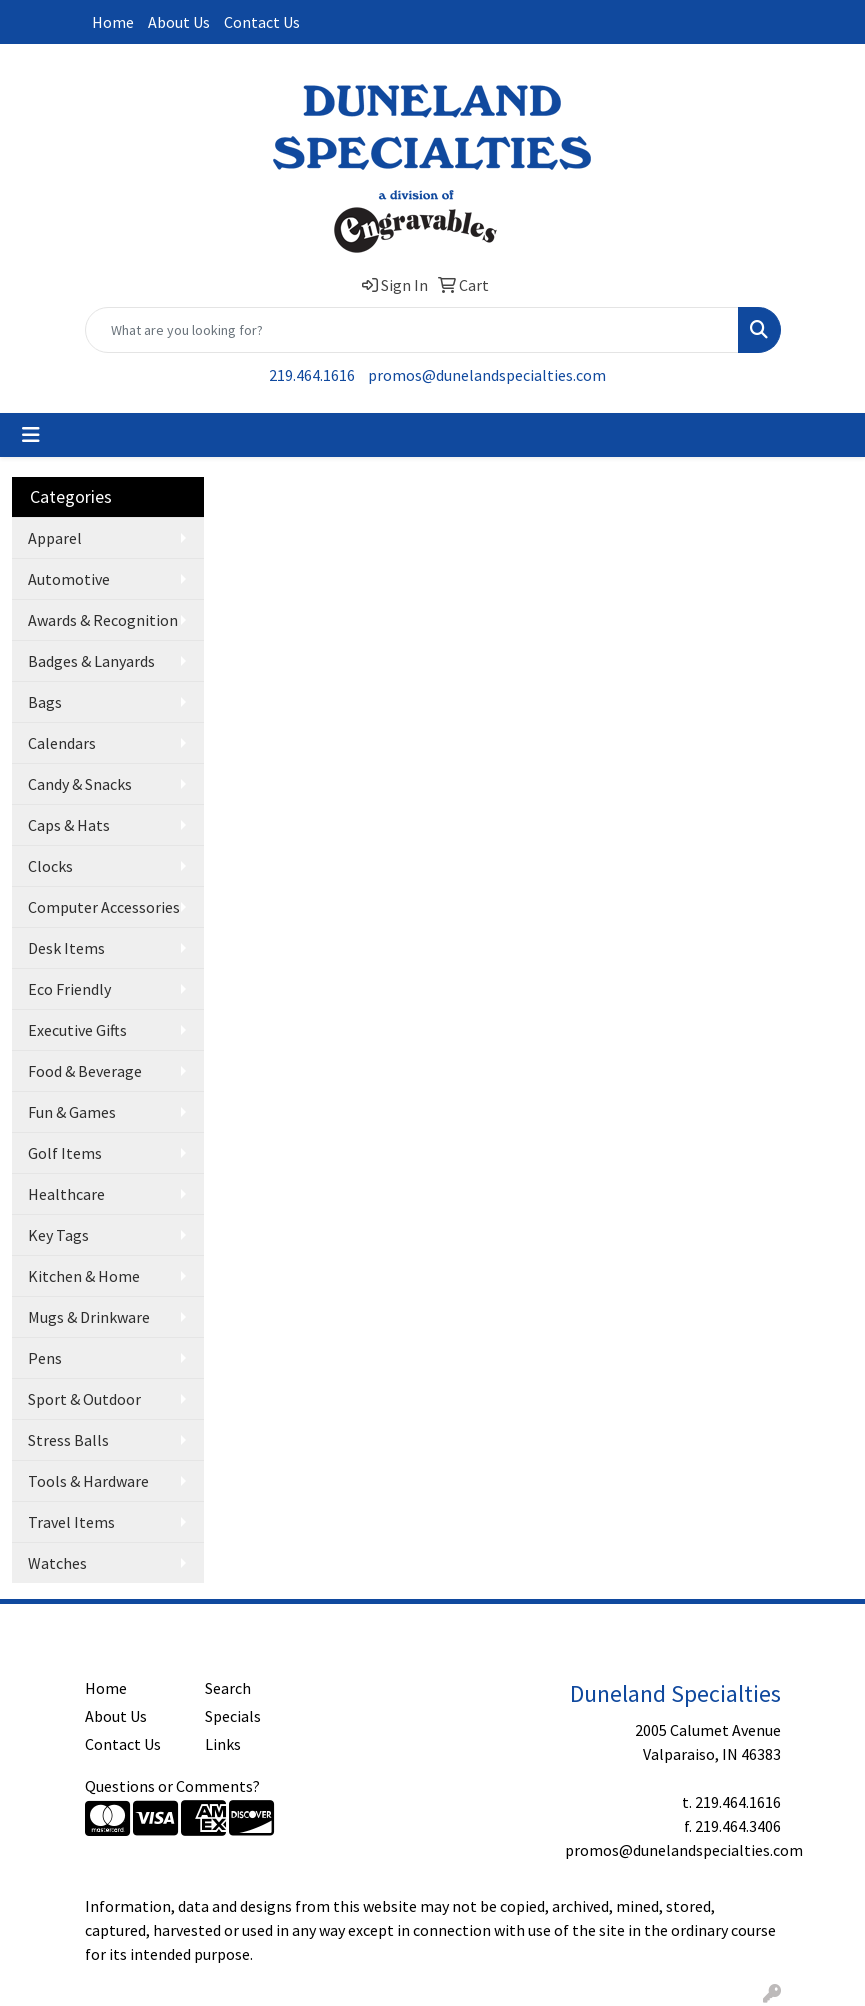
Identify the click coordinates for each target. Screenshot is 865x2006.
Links (223, 1744)
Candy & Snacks (80, 784)
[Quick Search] (412, 330)
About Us (179, 22)
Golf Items (65, 1153)
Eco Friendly (69, 989)
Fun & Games (72, 1112)
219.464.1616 (312, 375)
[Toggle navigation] (31, 435)
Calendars (62, 743)
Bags (45, 702)
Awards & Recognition (103, 620)
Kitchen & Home (84, 1276)
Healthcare (66, 1194)
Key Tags (58, 1235)
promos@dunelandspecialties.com (487, 375)
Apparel (55, 538)
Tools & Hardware (88, 1481)
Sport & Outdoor (84, 1399)
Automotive (69, 579)
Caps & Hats (69, 825)
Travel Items (71, 1522)
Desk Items (66, 948)
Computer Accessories (104, 907)
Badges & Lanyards (91, 661)
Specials (233, 1716)
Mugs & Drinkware (89, 1317)
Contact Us (262, 22)
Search (228, 1688)
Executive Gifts (77, 1030)
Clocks (50, 866)
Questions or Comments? (172, 1786)
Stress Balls (68, 1440)
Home (113, 22)
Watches (57, 1563)
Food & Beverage (85, 1071)
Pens (45, 1358)
